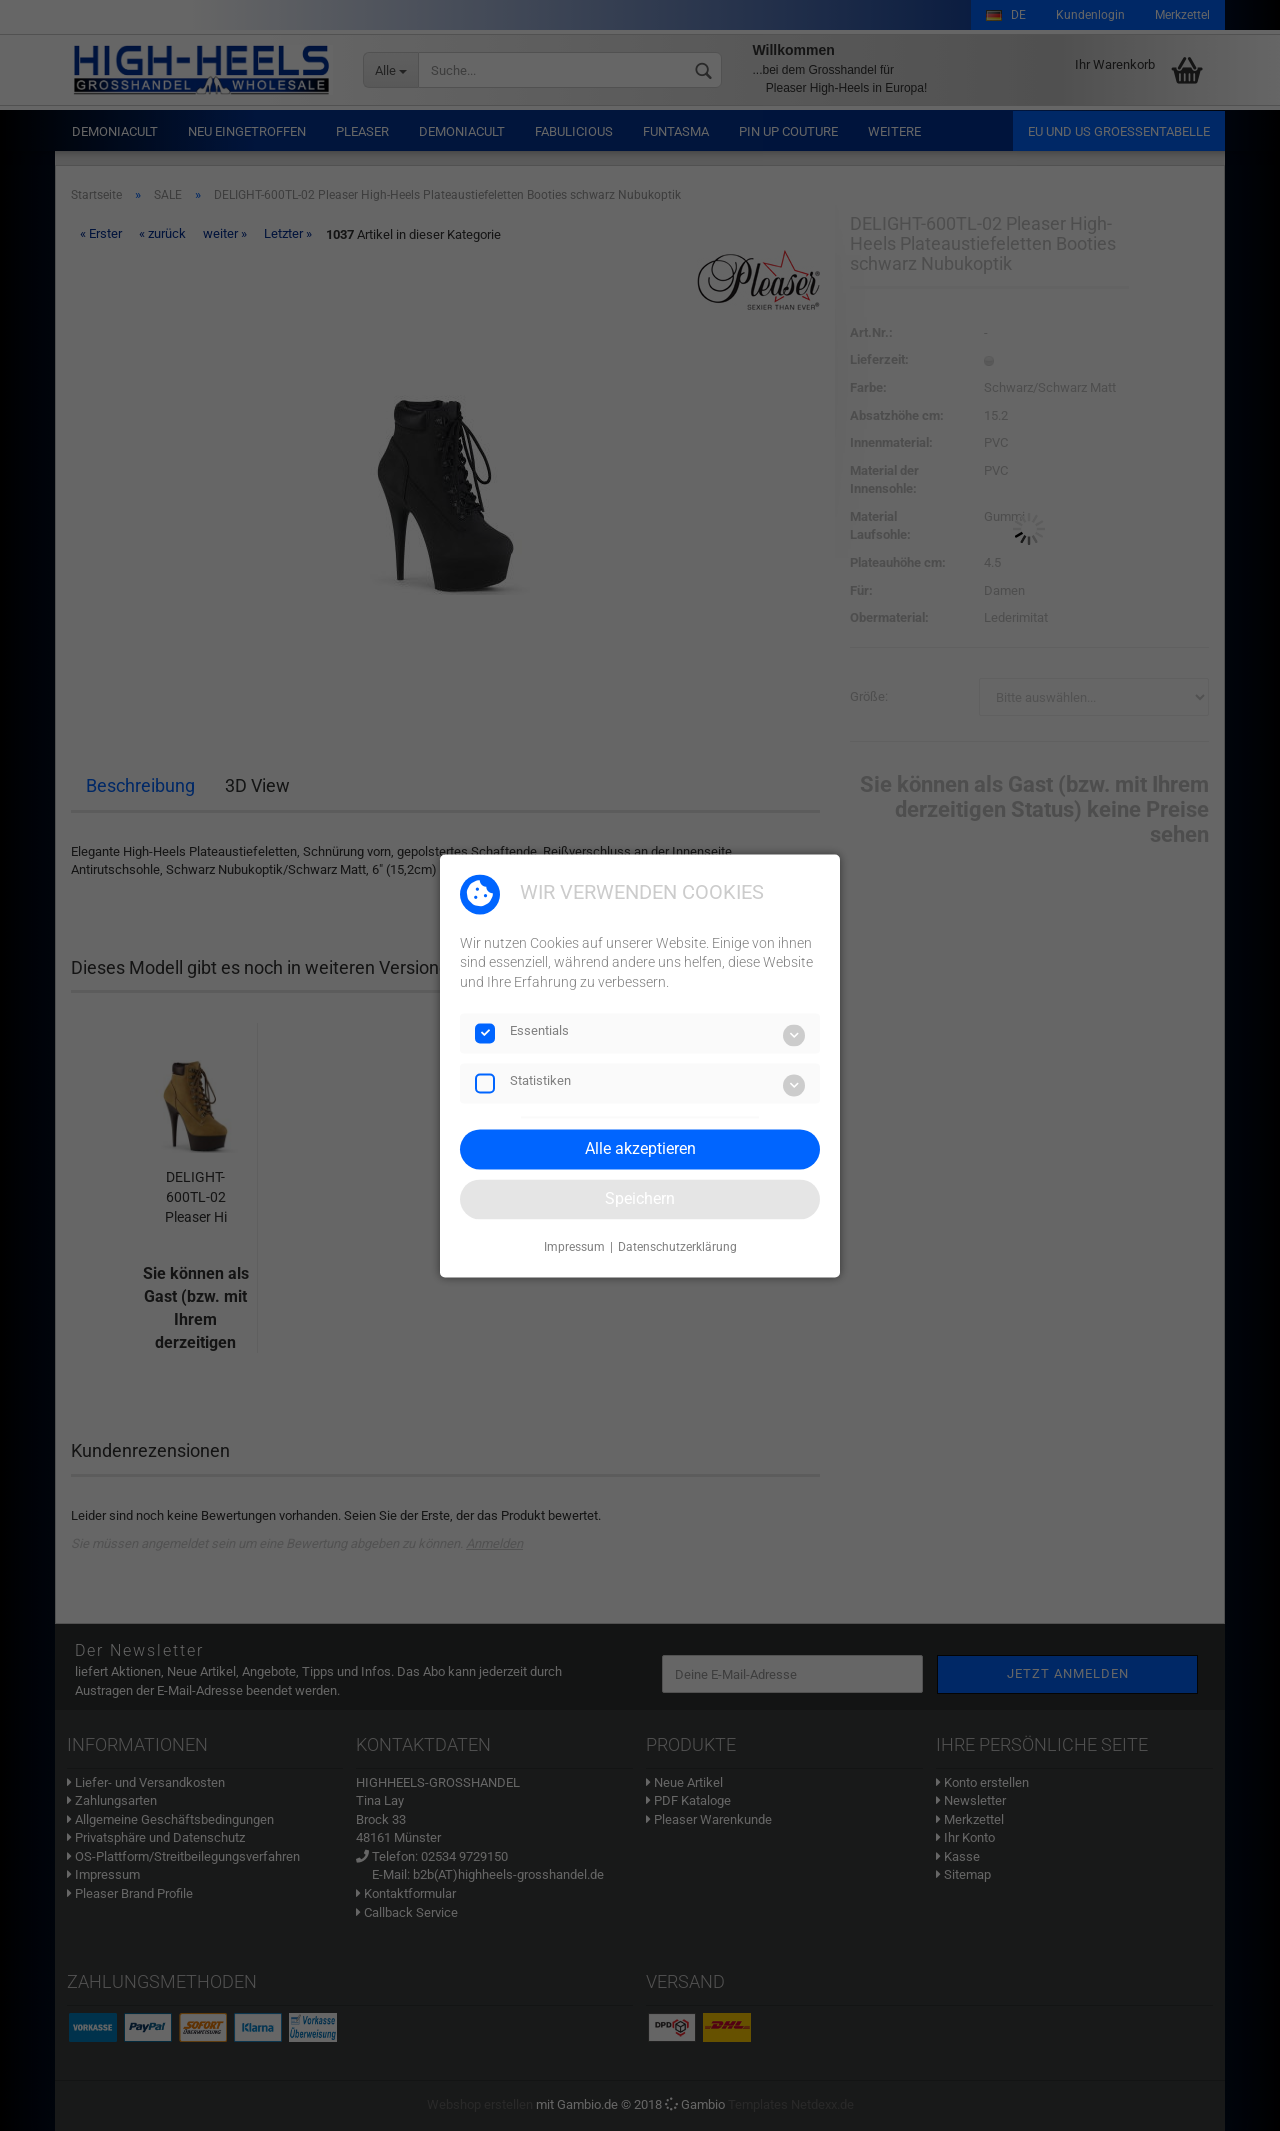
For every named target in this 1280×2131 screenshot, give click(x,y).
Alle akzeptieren (640, 1148)
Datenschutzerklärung (677, 1248)
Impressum (574, 1248)
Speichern (640, 1198)
